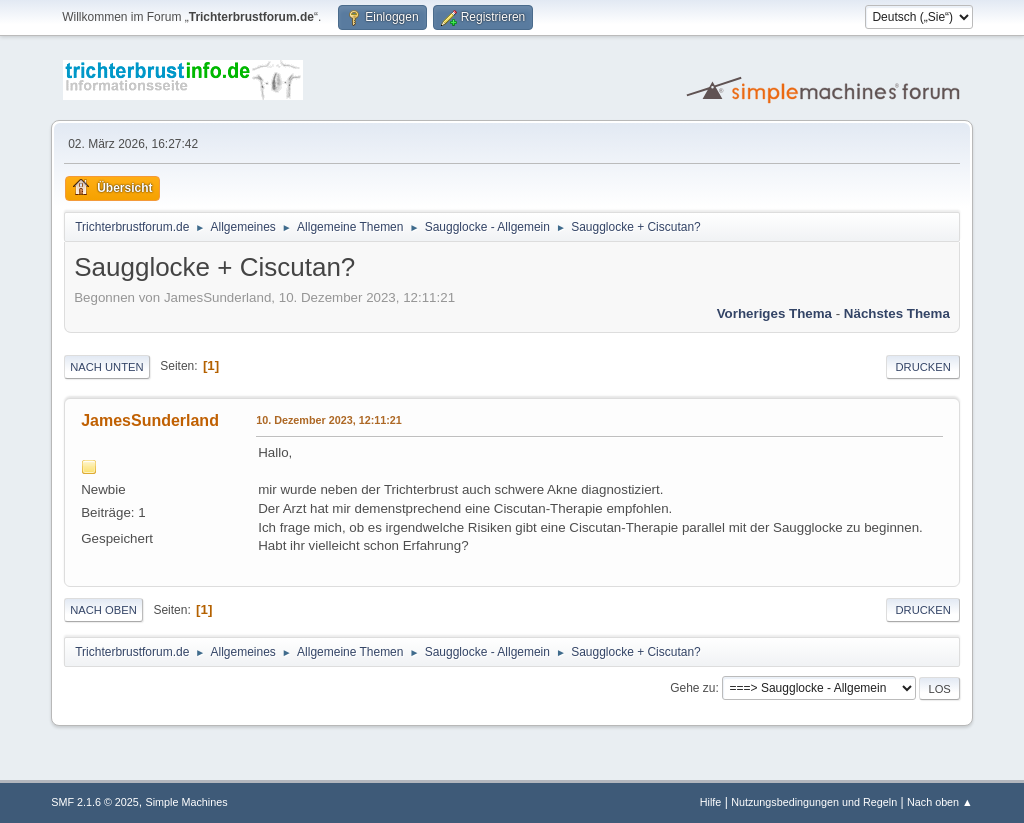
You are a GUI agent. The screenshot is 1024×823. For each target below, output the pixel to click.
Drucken (922, 367)
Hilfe (711, 802)
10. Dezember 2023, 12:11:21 (329, 420)
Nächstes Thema (897, 313)
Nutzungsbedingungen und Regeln (814, 802)
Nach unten (106, 367)
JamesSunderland (150, 420)
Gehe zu (692, 688)
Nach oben (103, 610)
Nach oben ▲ (940, 802)
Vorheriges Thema (774, 313)
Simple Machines (187, 802)
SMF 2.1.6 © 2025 (95, 802)
